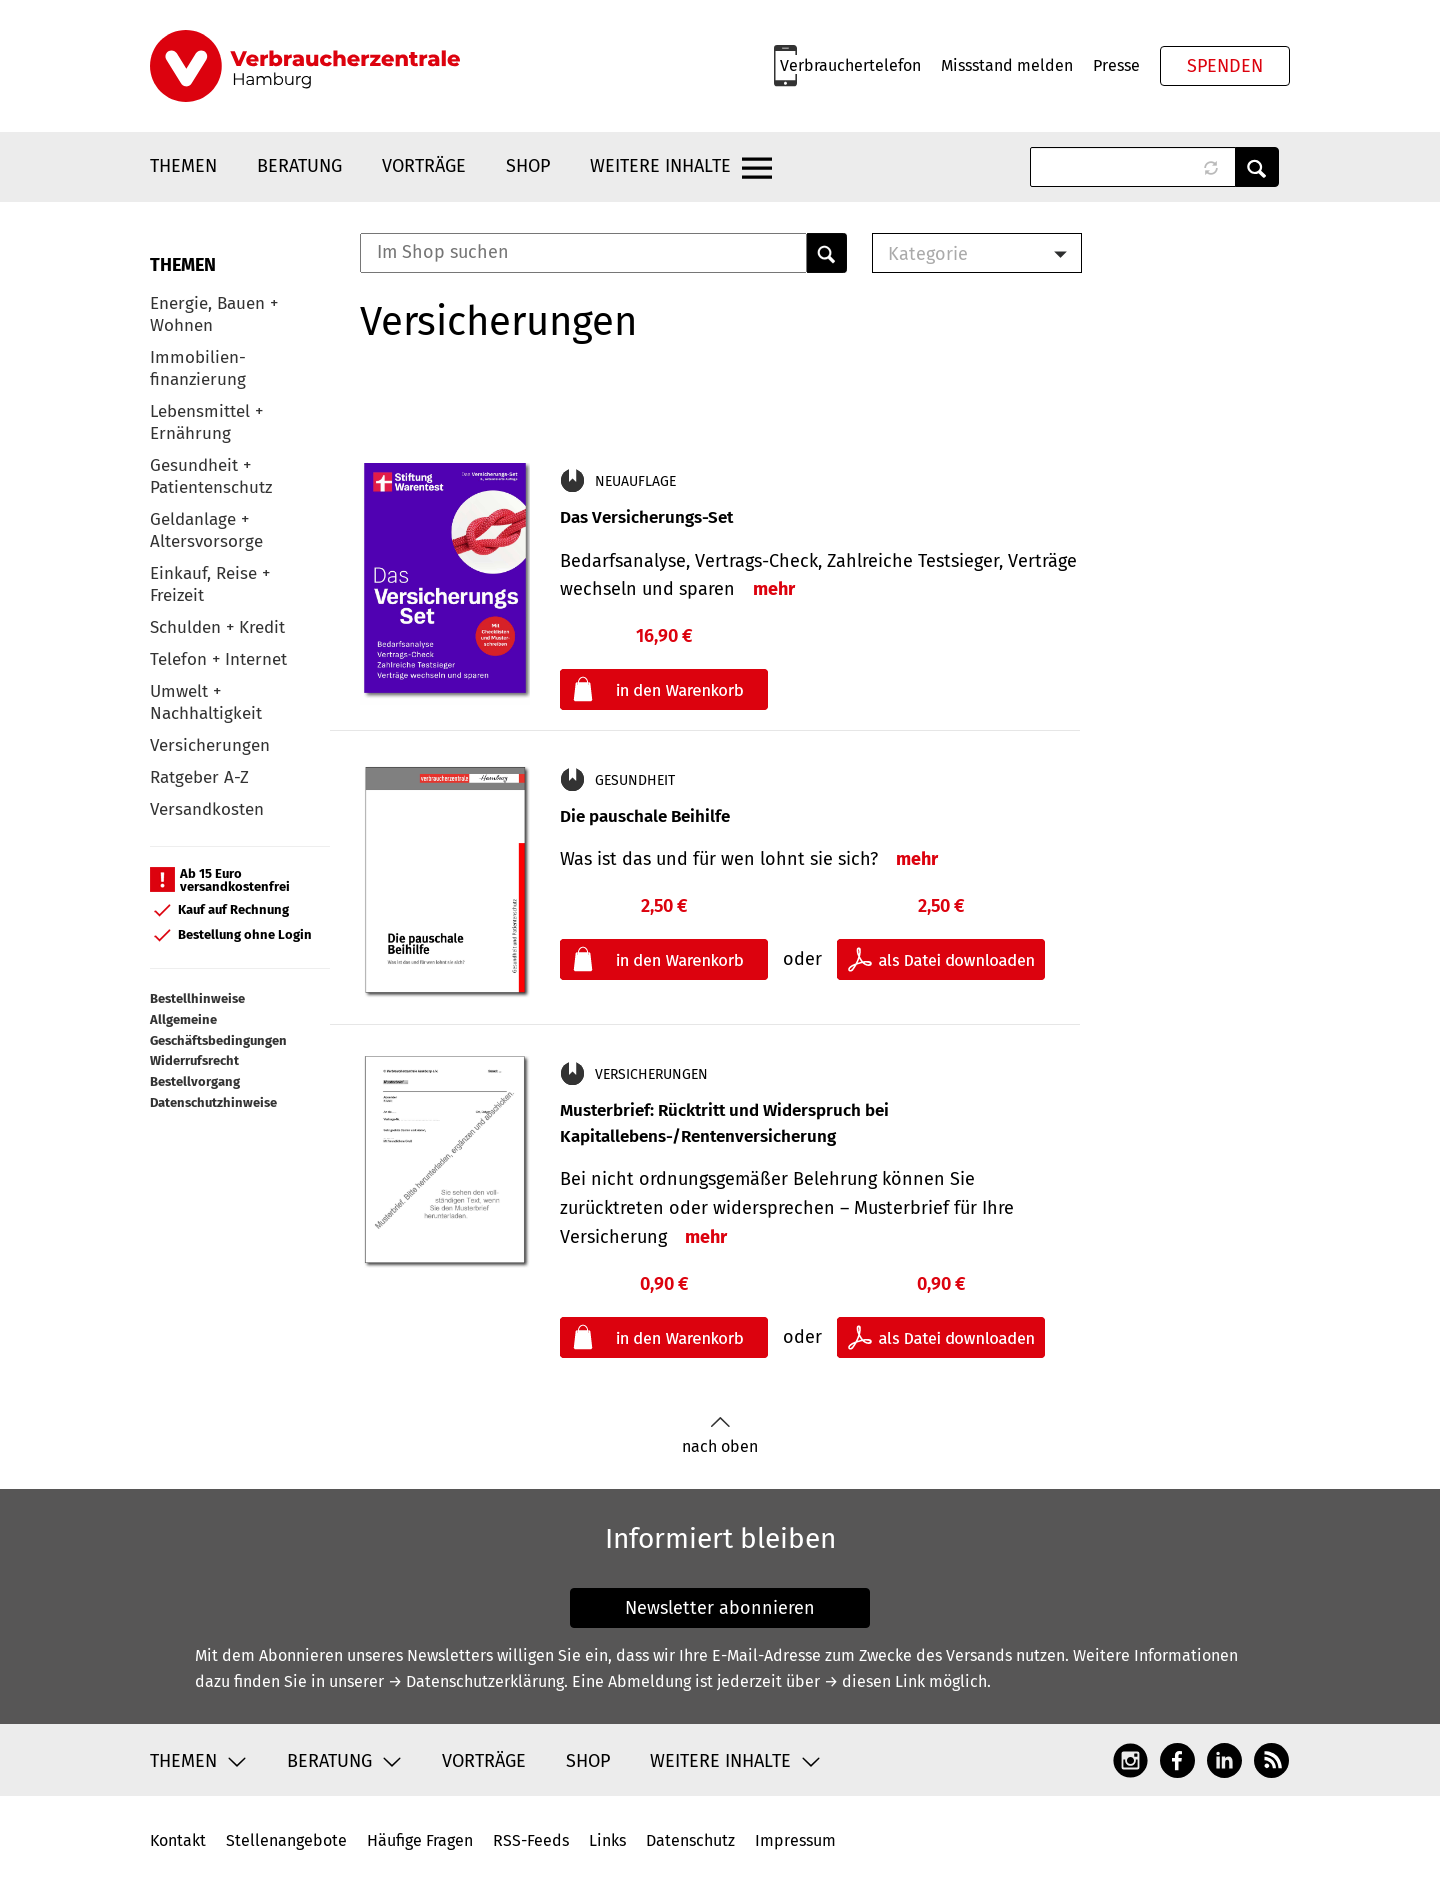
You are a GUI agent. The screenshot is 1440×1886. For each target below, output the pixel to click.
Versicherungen (210, 745)
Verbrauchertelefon (850, 65)
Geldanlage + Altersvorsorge (206, 530)
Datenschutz (690, 1840)
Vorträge (424, 166)
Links (607, 1840)
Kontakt (178, 1840)
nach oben (720, 1435)
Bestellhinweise (197, 998)
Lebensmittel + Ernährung (206, 422)
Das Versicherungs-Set (646, 517)
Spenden (1225, 66)
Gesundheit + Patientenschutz (211, 476)
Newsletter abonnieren (720, 1608)
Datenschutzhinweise (213, 1102)
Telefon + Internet (218, 659)
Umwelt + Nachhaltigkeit (206, 702)
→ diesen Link (874, 1681)
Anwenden (1257, 167)
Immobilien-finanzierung (198, 368)
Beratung (299, 166)
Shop (528, 166)
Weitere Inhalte (660, 166)
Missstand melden (1007, 65)
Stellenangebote (286, 1840)
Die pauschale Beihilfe (645, 816)
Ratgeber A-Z (199, 777)
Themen (183, 166)
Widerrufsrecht (194, 1060)
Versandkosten (207, 809)
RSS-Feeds (531, 1840)
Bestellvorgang (195, 1081)
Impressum (795, 1840)
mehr (774, 589)
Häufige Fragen (420, 1840)
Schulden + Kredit (217, 627)
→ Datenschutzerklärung (476, 1681)
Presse (1116, 65)
